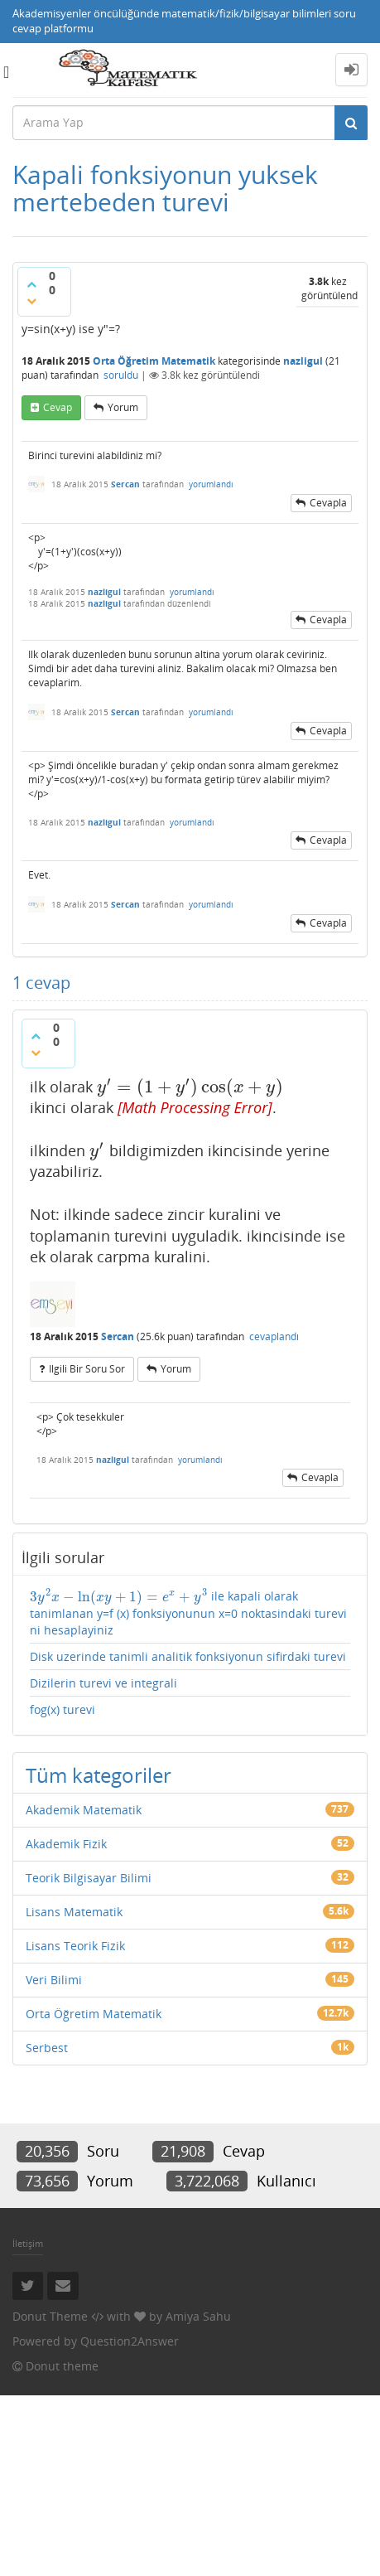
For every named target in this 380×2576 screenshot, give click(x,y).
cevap (57, 407)
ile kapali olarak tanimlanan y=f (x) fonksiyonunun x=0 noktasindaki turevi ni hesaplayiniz (188, 1613)
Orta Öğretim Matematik (154, 361)
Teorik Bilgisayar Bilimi (89, 1878)
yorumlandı (211, 484)
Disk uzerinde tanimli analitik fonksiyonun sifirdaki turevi (188, 1656)
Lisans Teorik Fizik (75, 1946)
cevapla (328, 503)
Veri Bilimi (54, 1980)
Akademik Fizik (66, 1844)
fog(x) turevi (62, 1709)
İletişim (27, 2243)
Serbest (47, 2047)
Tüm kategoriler (98, 1775)
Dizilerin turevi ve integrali (103, 1683)
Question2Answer (129, 2341)
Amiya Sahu (198, 2316)
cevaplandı (274, 1336)
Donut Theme (50, 2316)
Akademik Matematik (84, 1810)
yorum (123, 407)
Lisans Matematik (74, 1912)
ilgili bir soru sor (87, 1369)
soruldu (120, 375)
